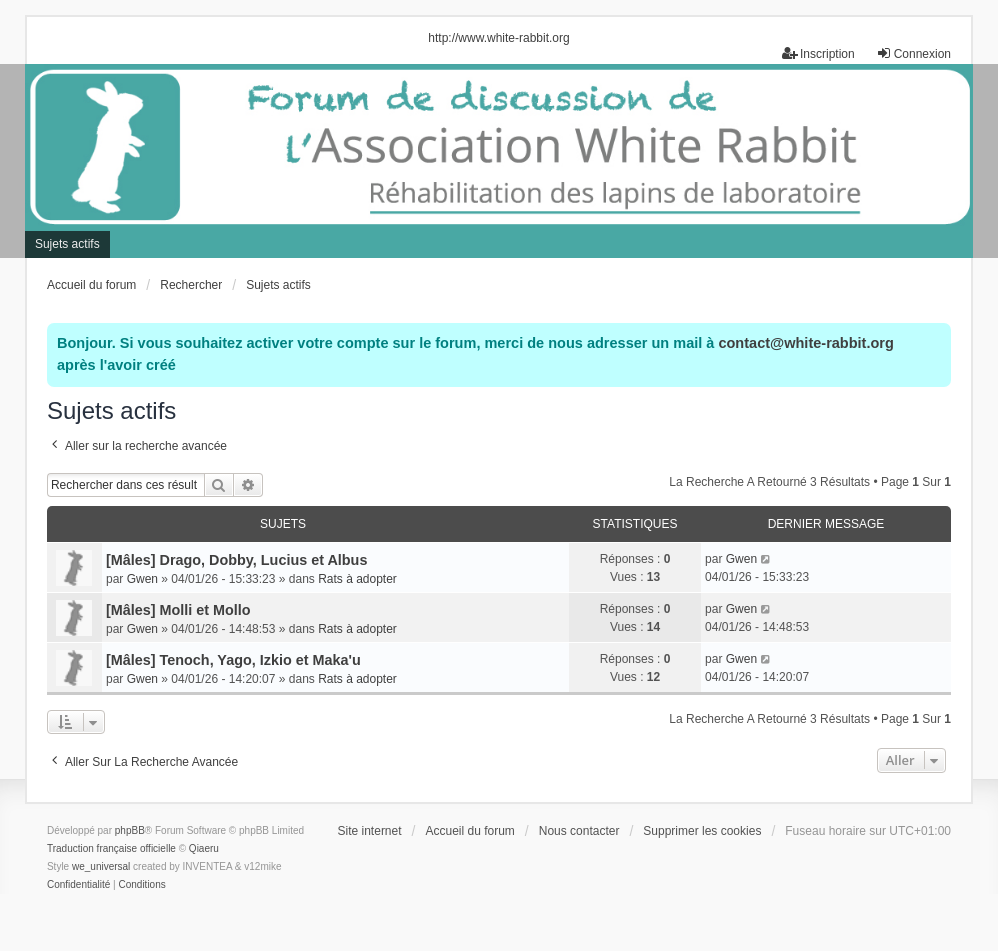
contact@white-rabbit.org (805, 343)
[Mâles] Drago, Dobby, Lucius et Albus (236, 560)
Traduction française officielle (111, 848)
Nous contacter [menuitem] (579, 831)
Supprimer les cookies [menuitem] (702, 831)
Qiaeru (204, 848)
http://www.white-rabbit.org (498, 38)
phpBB (130, 830)
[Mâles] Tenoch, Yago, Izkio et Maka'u (233, 660)
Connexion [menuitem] (913, 53)
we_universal (101, 866)
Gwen (142, 579)
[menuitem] (78, 885)
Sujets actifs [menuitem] (67, 244)
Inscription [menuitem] (818, 53)
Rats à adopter (357, 579)
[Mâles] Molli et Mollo (178, 610)
